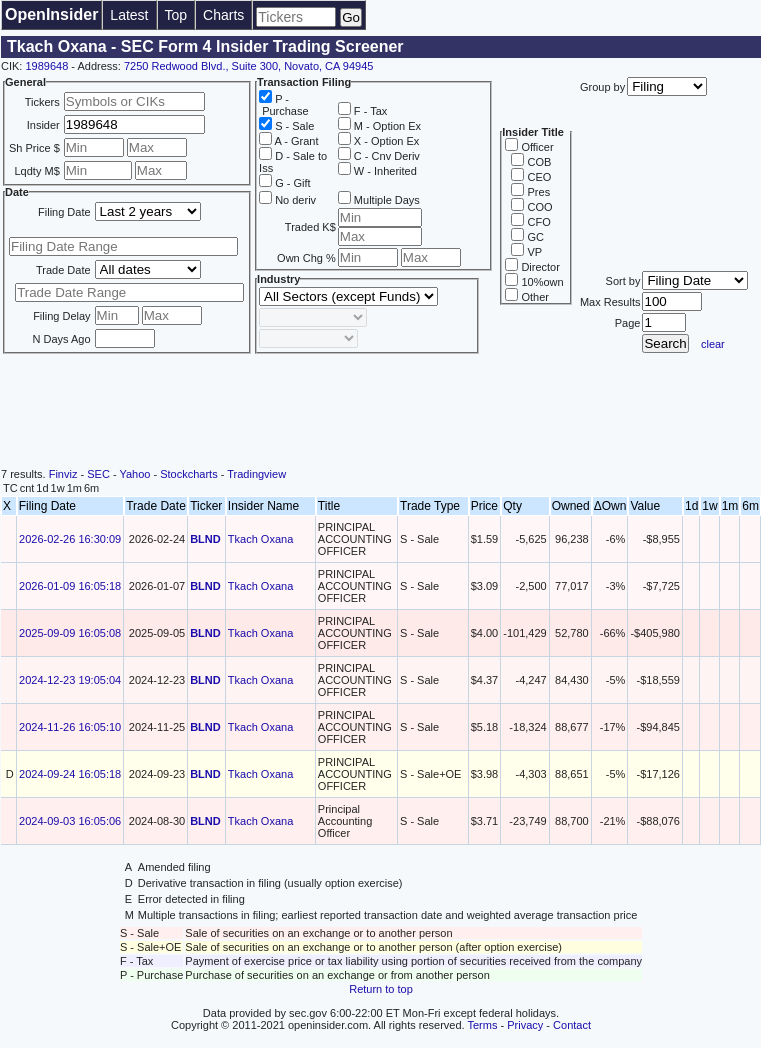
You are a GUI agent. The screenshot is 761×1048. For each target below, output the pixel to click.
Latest (129, 15)
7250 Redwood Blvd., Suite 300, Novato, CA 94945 (249, 66)
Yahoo (134, 474)
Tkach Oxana (260, 539)
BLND (205, 539)
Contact (572, 1025)
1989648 (46, 66)
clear (713, 344)
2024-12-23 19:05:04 (70, 680)
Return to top (381, 989)
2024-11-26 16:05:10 (70, 727)
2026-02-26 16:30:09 (70, 539)
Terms (483, 1025)
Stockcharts (188, 474)
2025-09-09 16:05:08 (70, 633)
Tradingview (256, 474)
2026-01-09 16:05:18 (70, 586)
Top (176, 15)
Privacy (525, 1025)
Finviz (63, 474)
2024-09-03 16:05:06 (70, 821)
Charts (223, 15)
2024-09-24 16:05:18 (70, 774)
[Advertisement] (381, 413)
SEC (98, 474)
